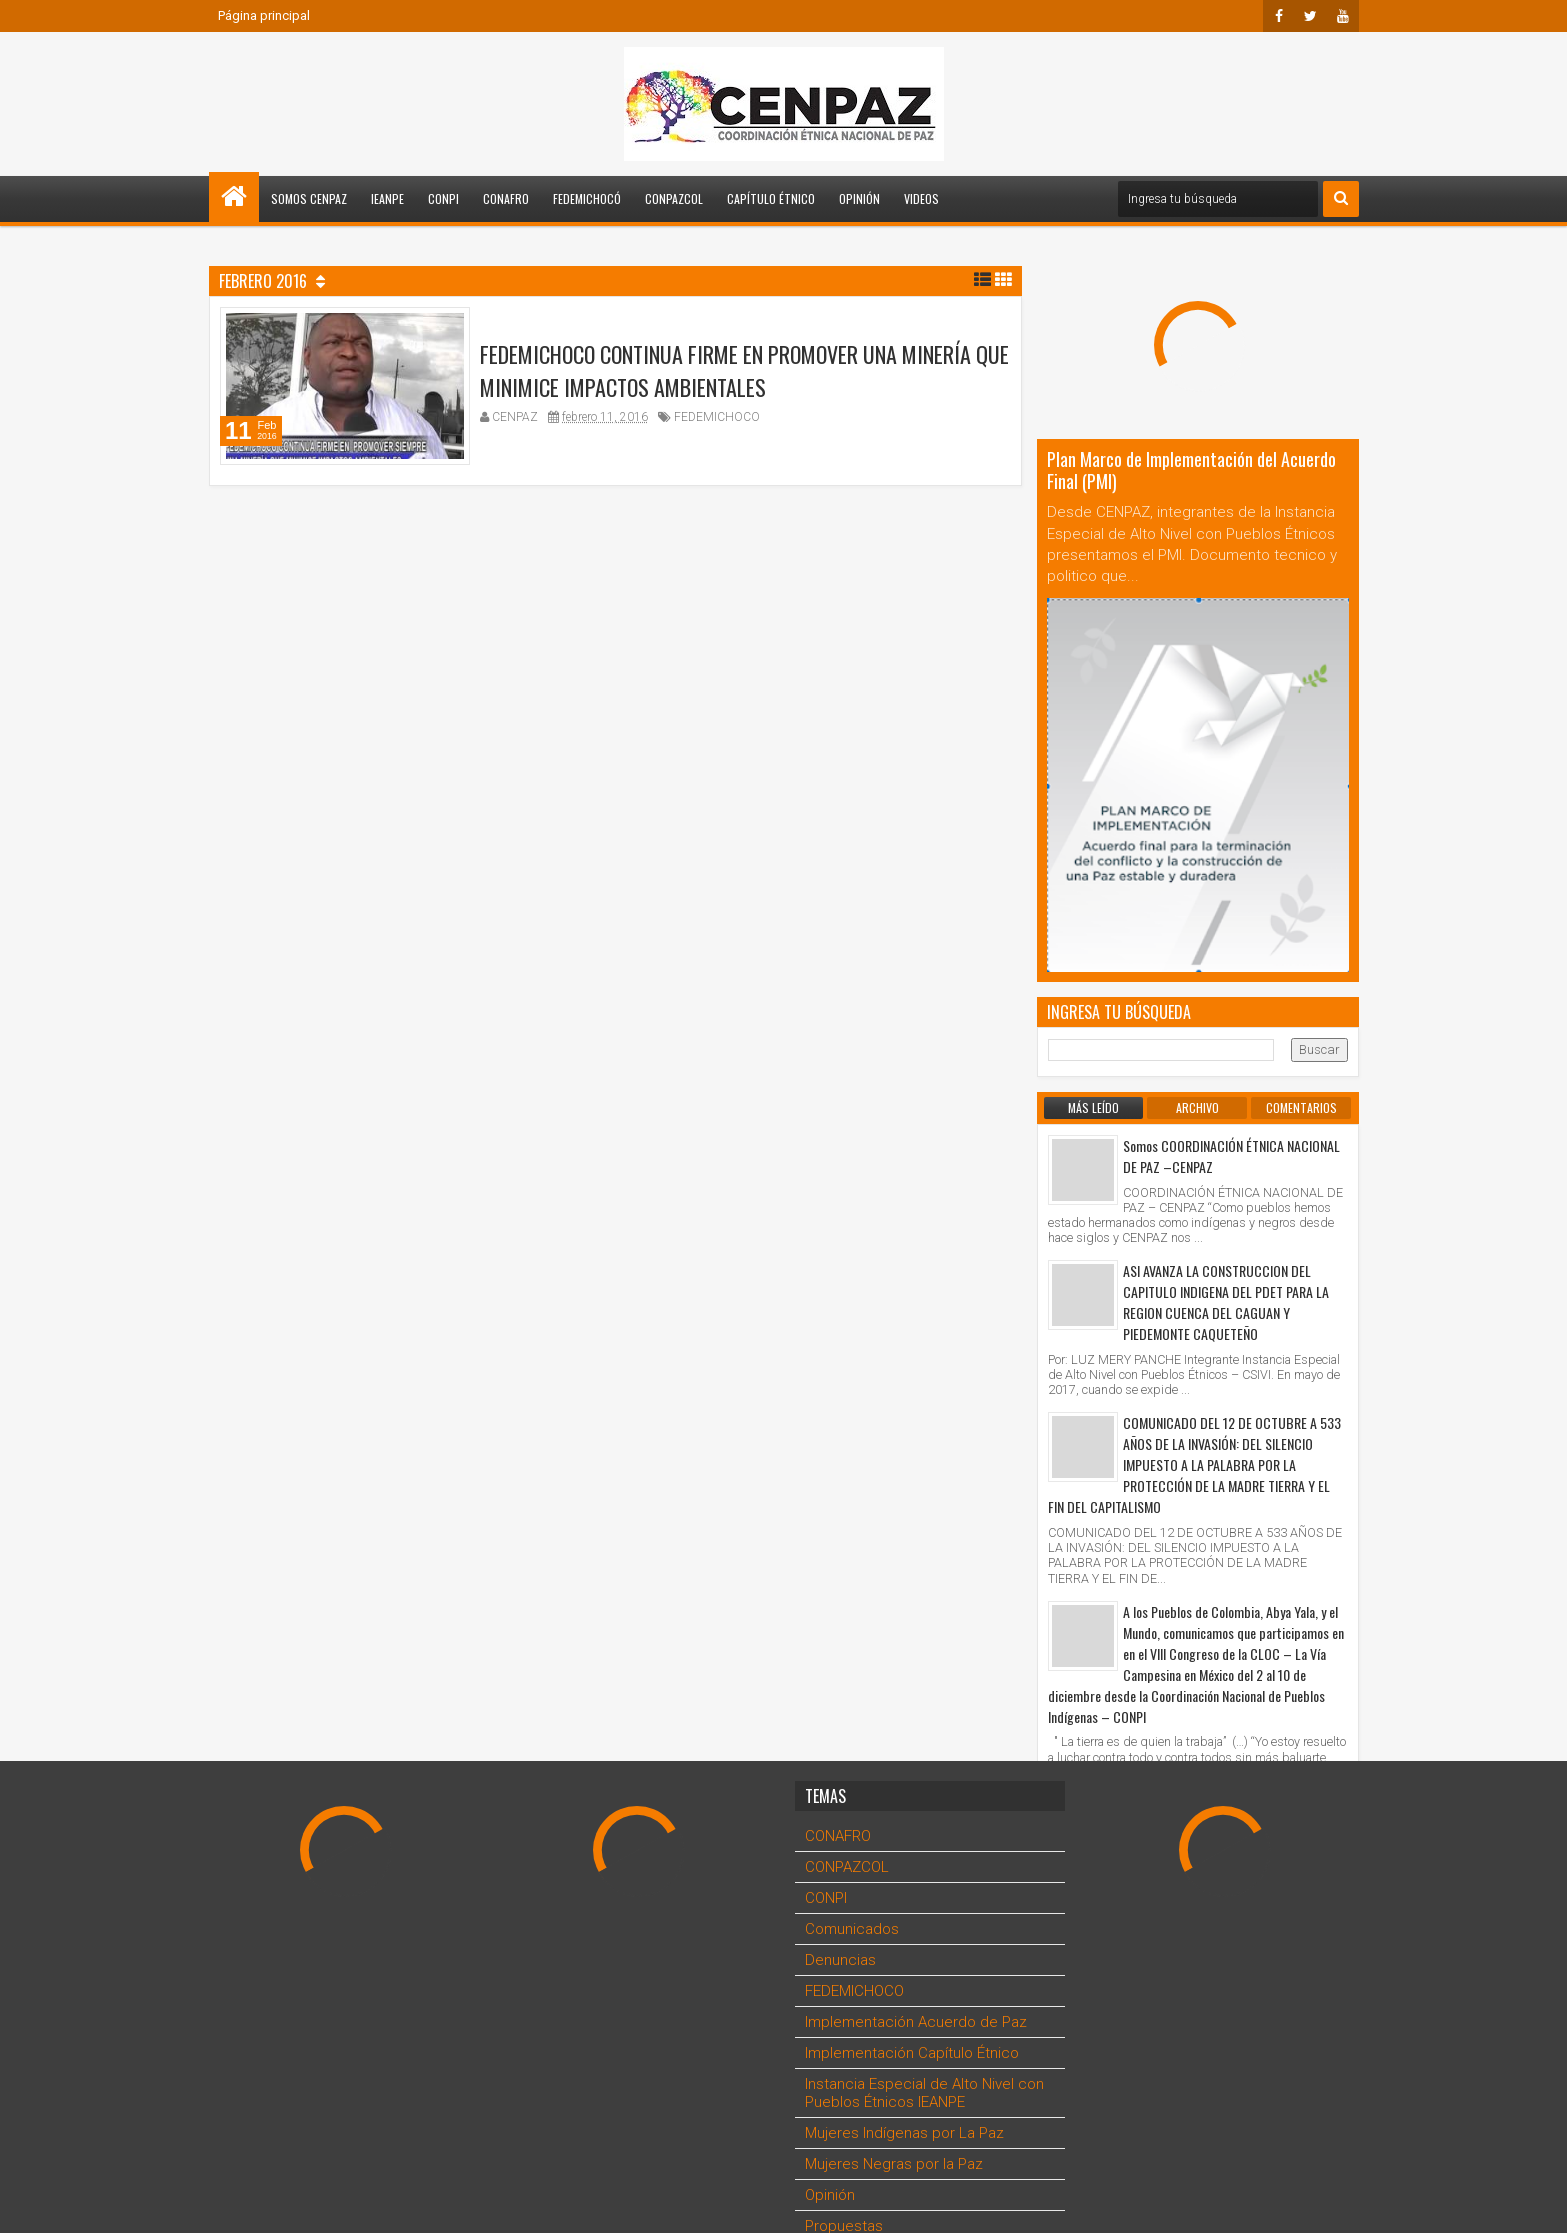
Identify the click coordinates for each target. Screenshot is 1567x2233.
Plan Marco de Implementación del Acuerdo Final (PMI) (1191, 470)
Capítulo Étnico (771, 198)
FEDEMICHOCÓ (587, 198)
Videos (921, 198)
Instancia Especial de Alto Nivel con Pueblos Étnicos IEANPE (924, 2093)
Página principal (264, 15)
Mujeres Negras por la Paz (894, 2164)
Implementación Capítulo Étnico (912, 2053)
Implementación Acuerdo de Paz (916, 2022)
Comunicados (852, 1929)
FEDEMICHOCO (717, 424)
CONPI (443, 198)
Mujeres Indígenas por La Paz (904, 2133)
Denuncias (840, 1960)
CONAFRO (506, 198)
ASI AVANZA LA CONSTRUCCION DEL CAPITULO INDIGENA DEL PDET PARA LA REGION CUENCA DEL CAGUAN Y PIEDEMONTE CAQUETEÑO (1226, 1302)
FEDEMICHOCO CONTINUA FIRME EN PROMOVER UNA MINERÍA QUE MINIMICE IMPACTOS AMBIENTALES (744, 377)
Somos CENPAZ (309, 198)
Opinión (859, 198)
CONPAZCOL (674, 198)
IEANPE (387, 198)
